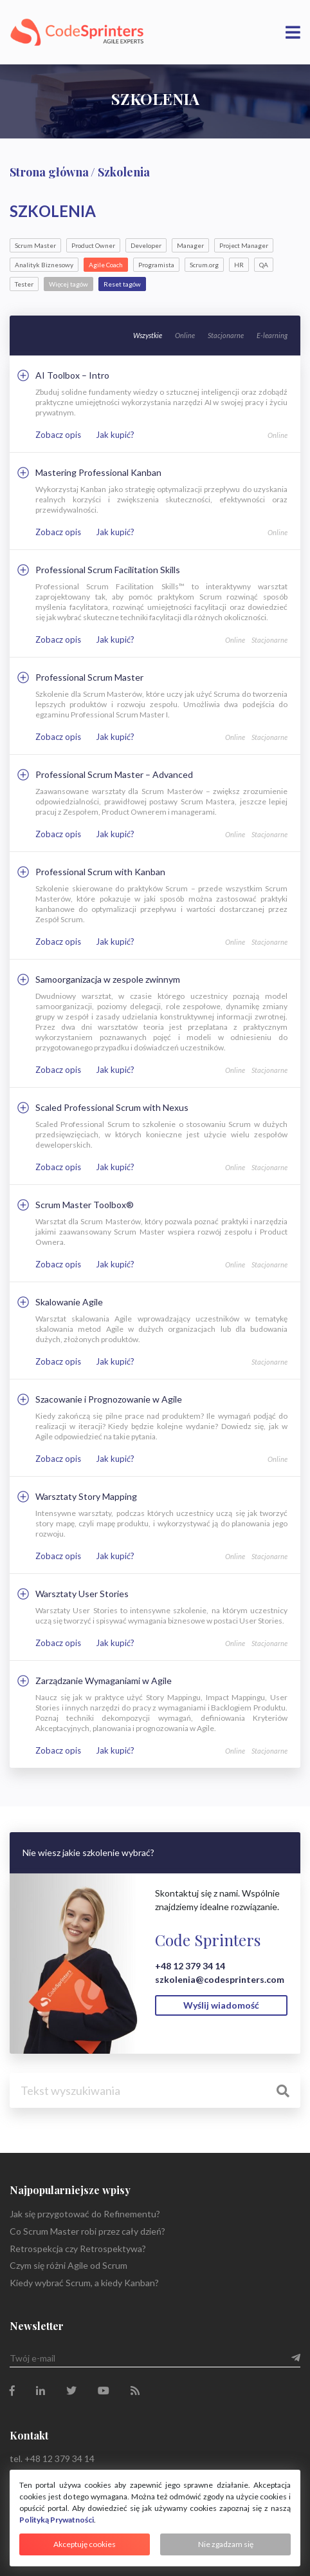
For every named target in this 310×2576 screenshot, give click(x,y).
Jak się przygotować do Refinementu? (85, 2213)
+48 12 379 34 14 (190, 1965)
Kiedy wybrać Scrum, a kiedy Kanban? (84, 2282)
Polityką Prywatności (56, 2519)
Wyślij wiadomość (221, 2005)
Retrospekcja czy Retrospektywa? (78, 2248)
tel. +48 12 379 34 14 (52, 2458)
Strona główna (49, 172)
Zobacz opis (58, 435)
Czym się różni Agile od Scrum (68, 2265)
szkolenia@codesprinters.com (219, 1979)
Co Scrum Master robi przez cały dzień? (87, 2231)
